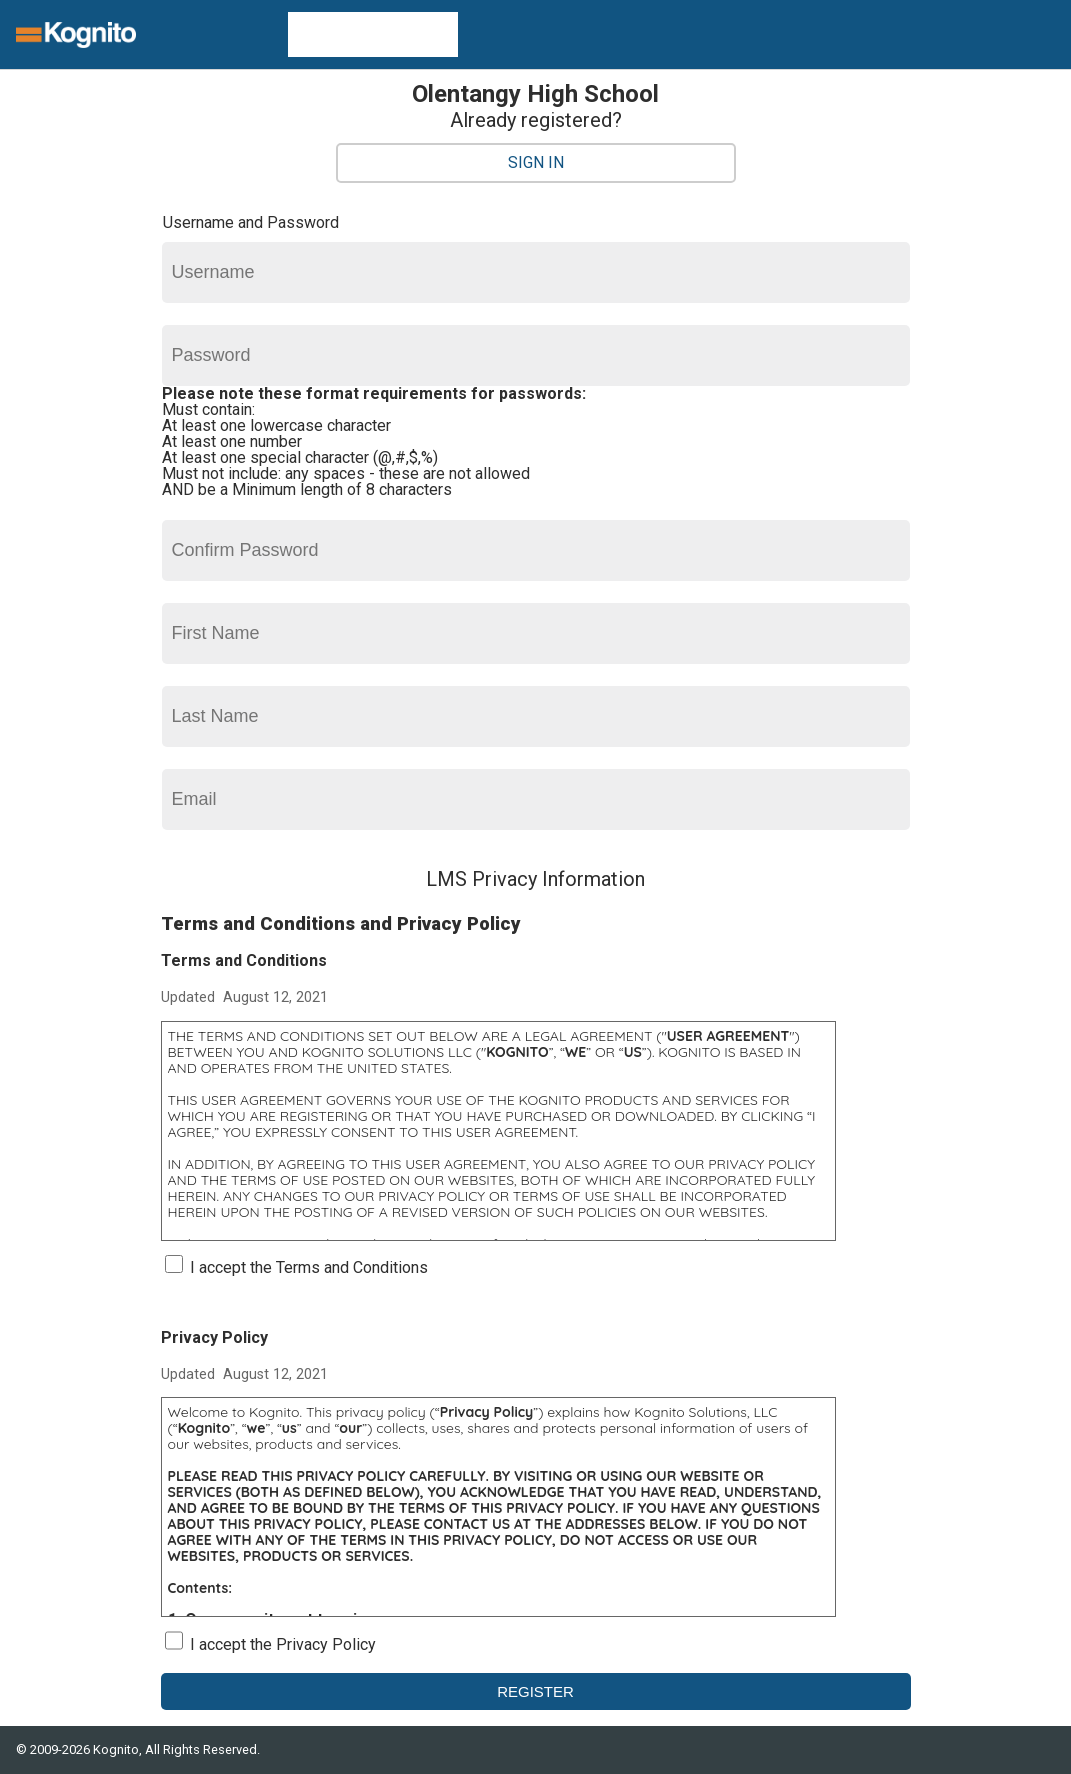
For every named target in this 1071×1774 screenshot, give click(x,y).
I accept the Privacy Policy (283, 1644)
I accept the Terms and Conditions (309, 1267)
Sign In (536, 162)
